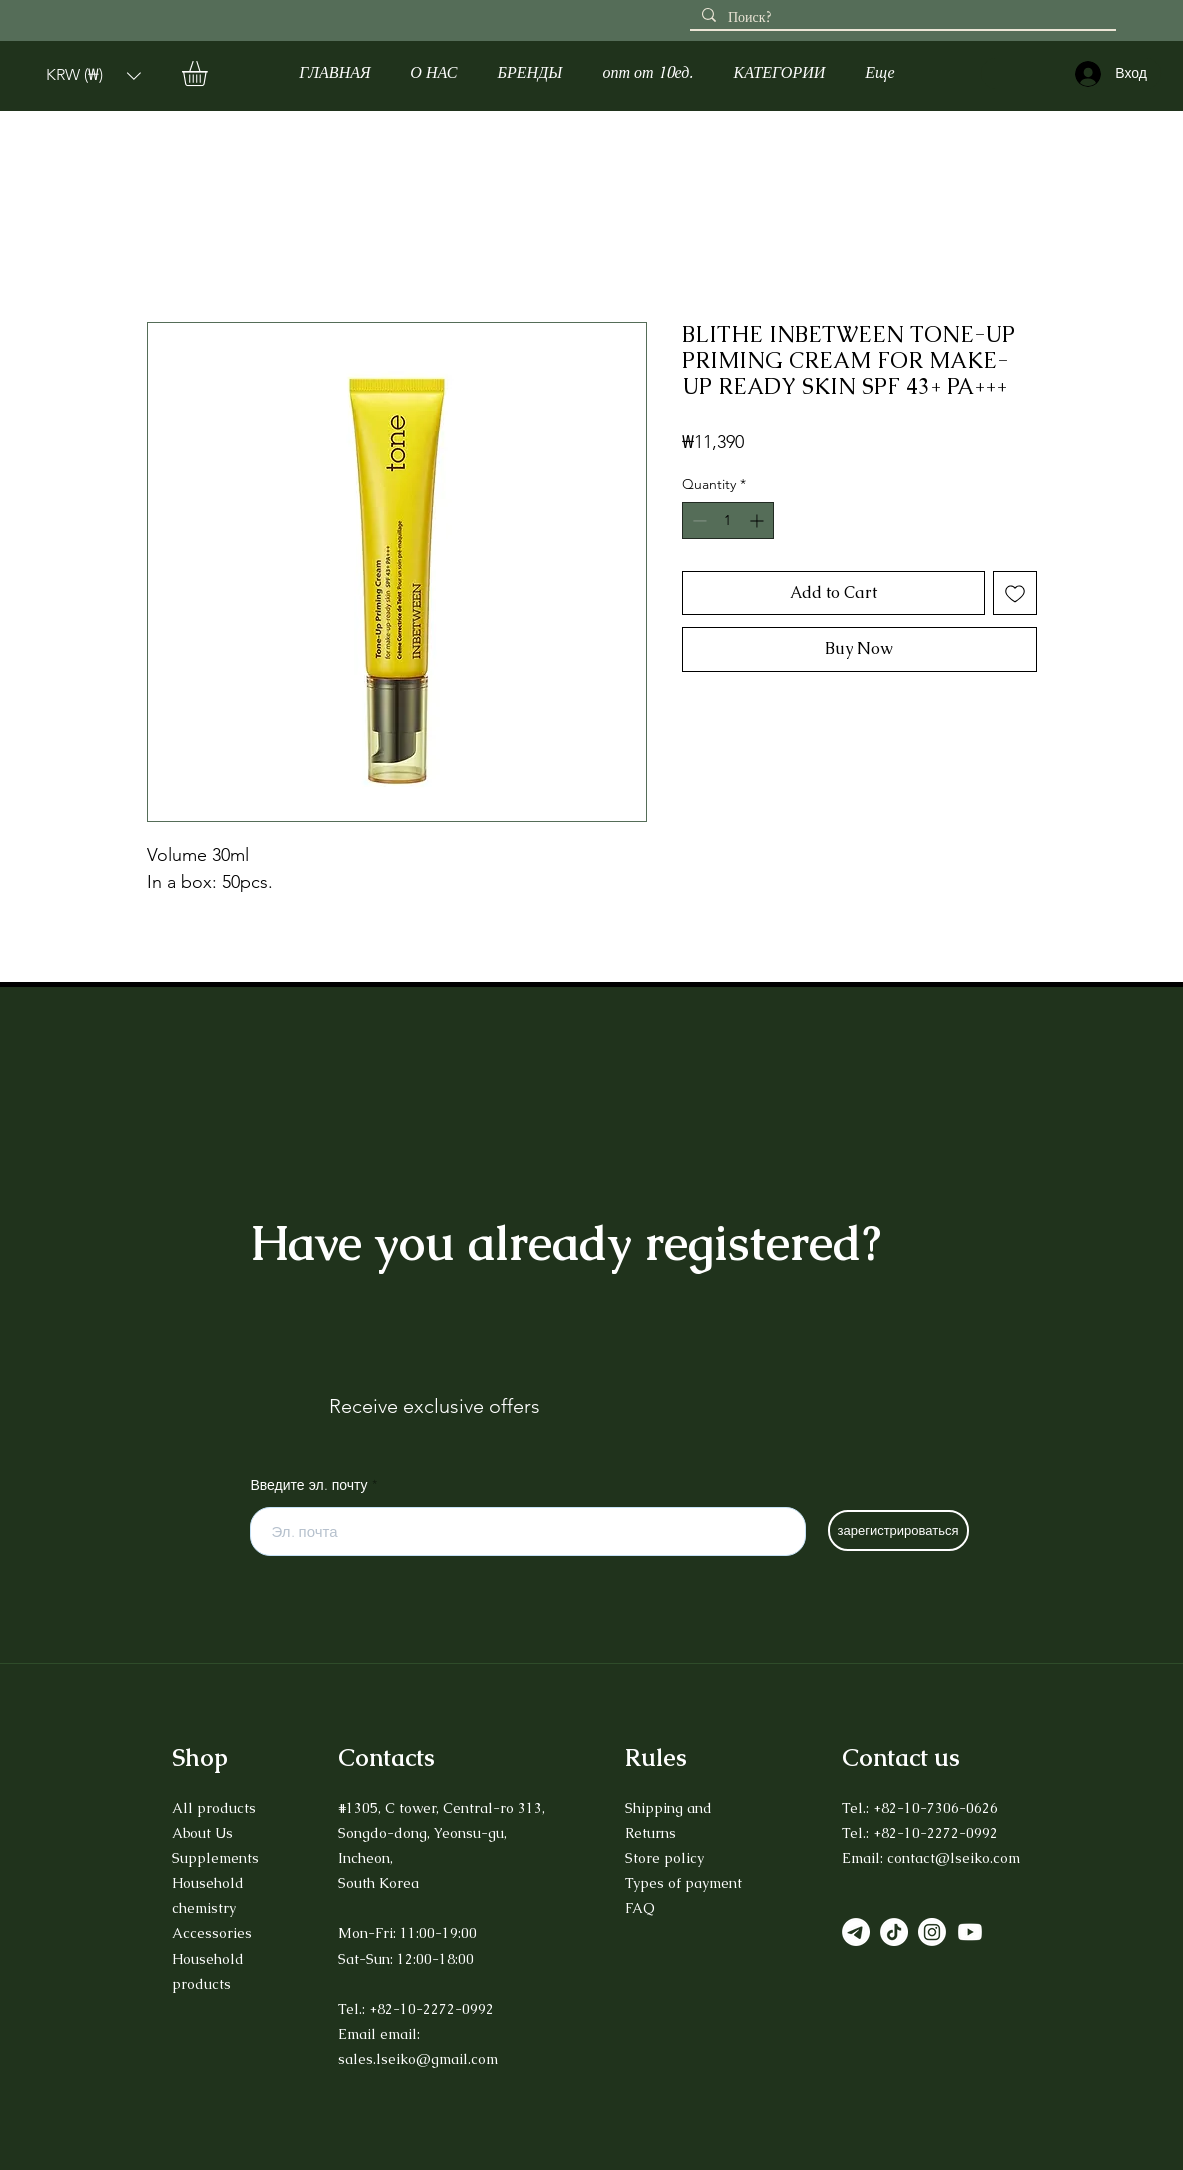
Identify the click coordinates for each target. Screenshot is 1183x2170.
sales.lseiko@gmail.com (418, 2059)
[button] (93, 75)
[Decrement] (697, 520)
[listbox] (93, 75)
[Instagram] (932, 1932)
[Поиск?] (901, 18)
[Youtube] (970, 1932)
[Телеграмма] (856, 1932)
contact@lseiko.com (953, 1858)
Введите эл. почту (309, 1485)
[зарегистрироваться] (898, 1530)
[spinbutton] (728, 520)
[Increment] (758, 520)
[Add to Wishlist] (1015, 593)
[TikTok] (894, 1932)
